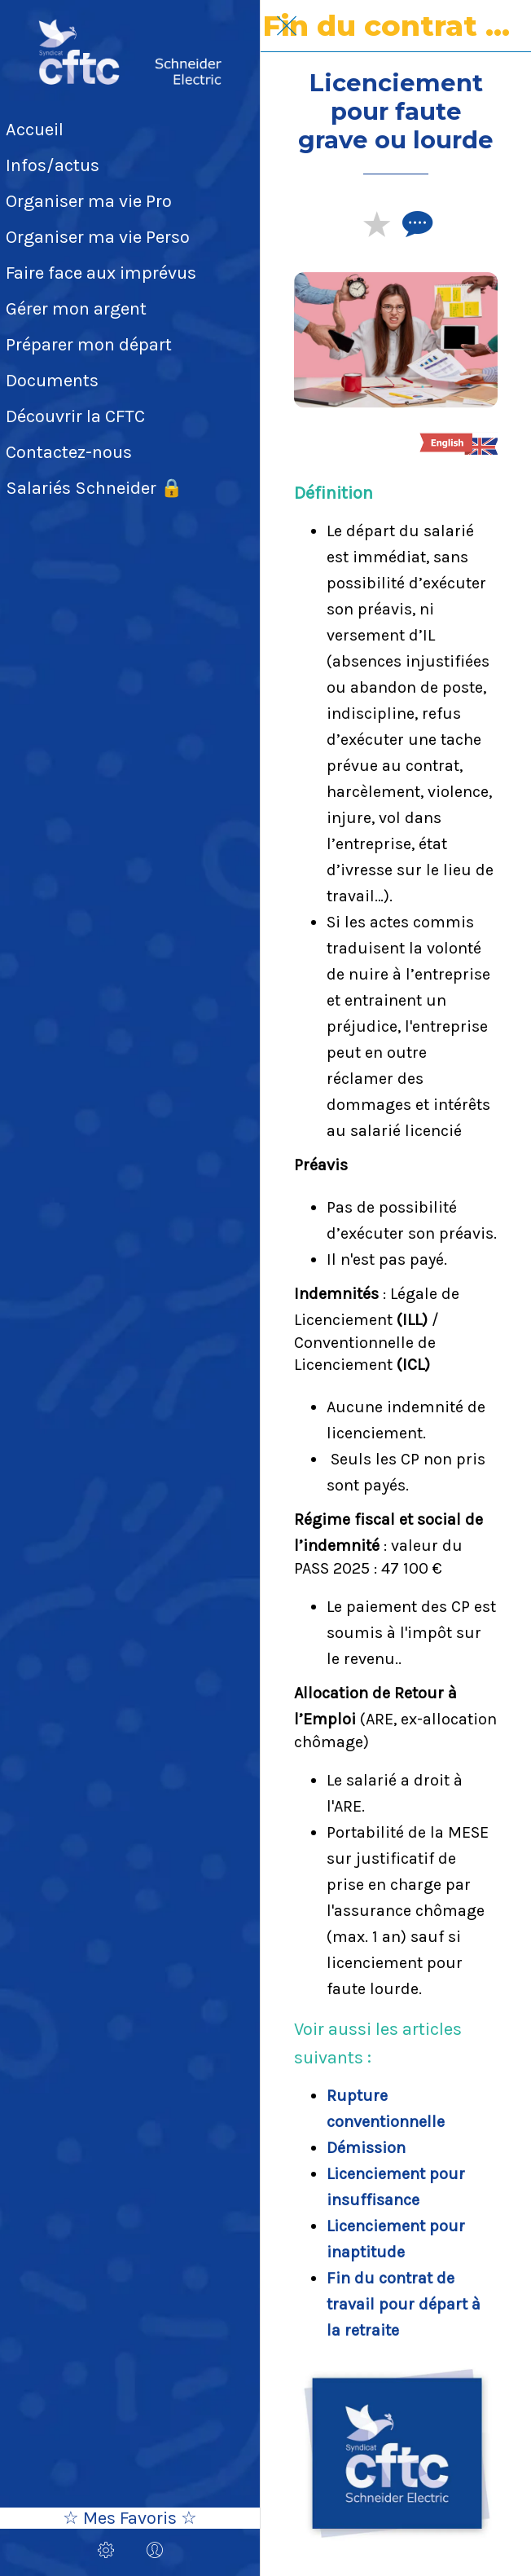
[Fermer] (286, 26)
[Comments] (415, 223)
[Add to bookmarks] (376, 223)
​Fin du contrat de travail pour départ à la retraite (404, 2304)
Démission (366, 2147)
